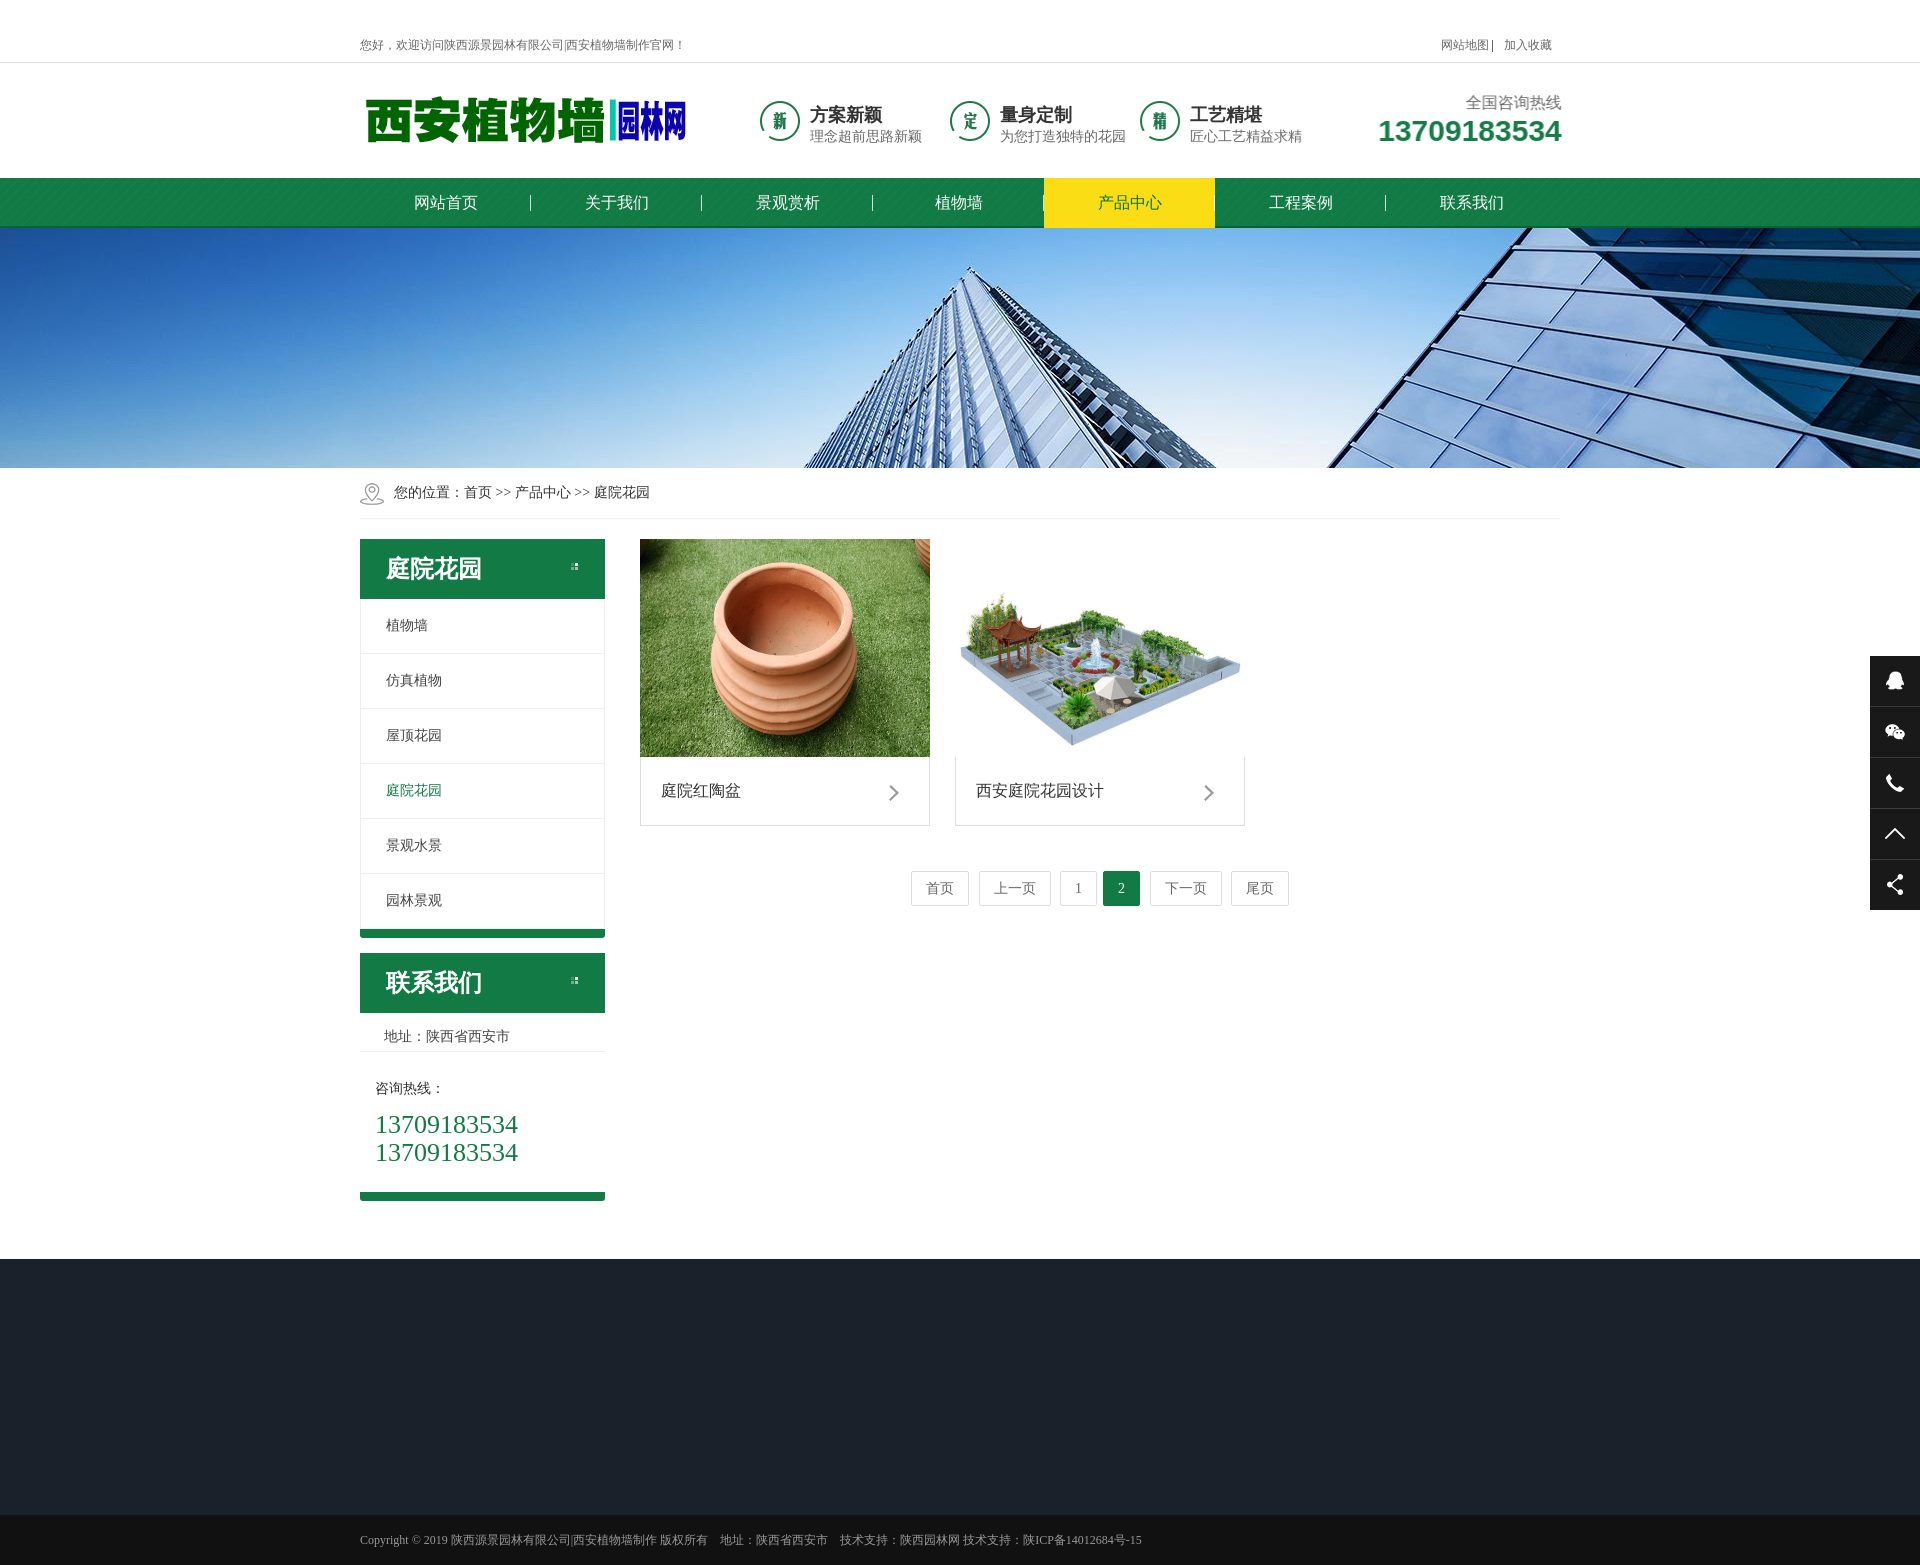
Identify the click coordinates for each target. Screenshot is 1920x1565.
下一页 (1186, 888)
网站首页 (446, 202)
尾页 (1260, 888)
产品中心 (1130, 202)
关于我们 (617, 202)
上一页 (1015, 888)
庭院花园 (622, 492)
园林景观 (414, 900)
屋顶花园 (414, 735)
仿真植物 (414, 680)
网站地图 (1465, 45)
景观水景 (414, 845)
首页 (478, 492)
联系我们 (1472, 202)
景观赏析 (788, 202)
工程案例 (1301, 202)
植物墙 (959, 202)
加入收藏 (1528, 45)
